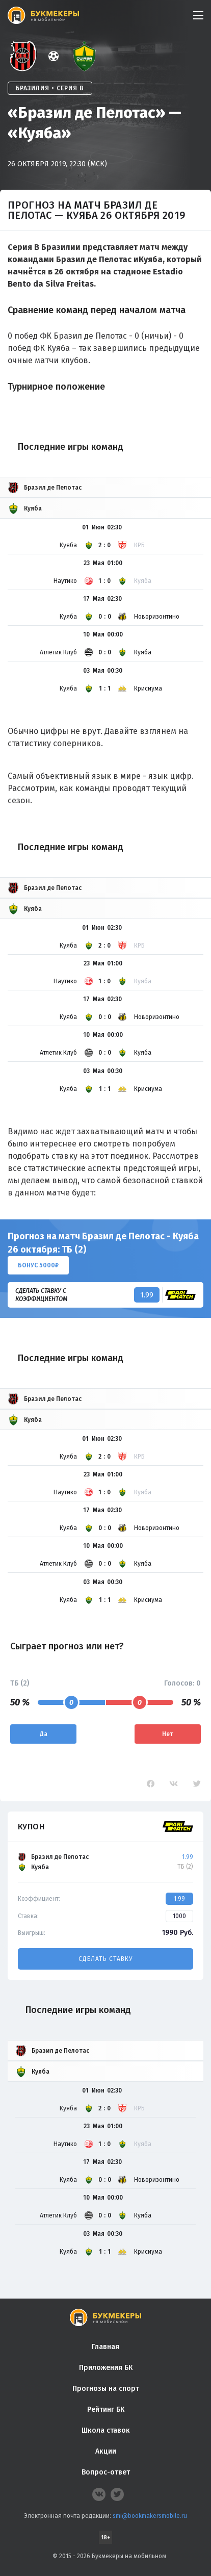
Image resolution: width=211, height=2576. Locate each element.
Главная (105, 2346)
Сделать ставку (105, 1958)
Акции (105, 2451)
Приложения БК (106, 2367)
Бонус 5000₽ (38, 1265)
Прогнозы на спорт (105, 2388)
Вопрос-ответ (106, 2472)
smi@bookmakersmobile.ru (150, 2515)
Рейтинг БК (105, 2409)
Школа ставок (106, 2430)
